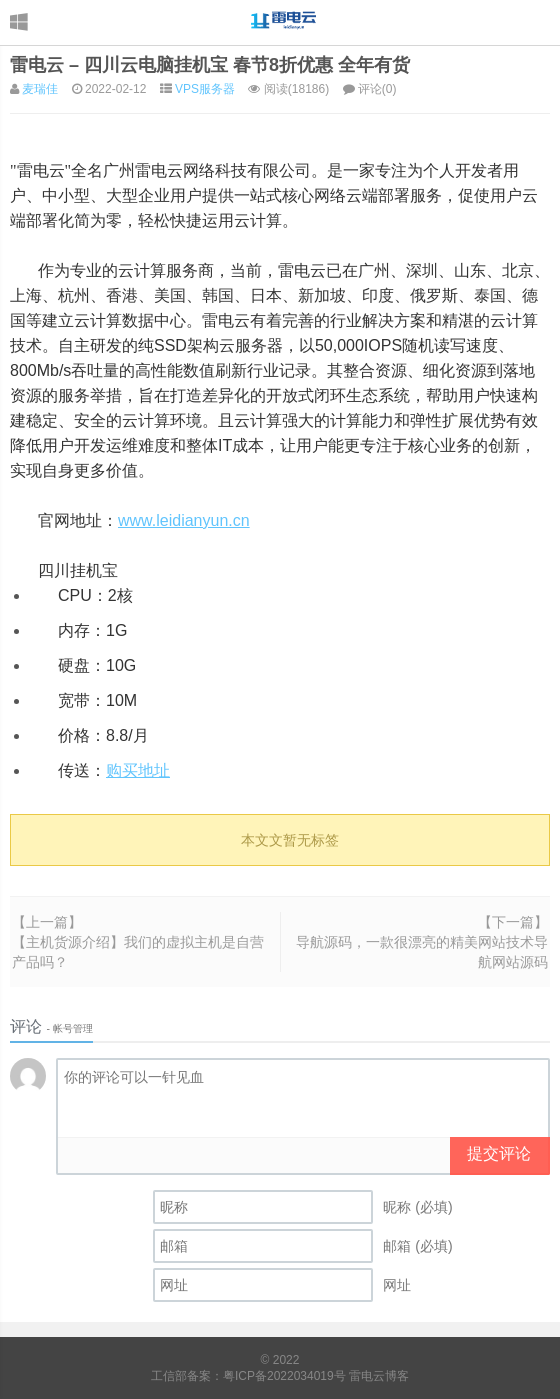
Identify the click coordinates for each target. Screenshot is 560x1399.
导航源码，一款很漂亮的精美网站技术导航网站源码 (422, 952)
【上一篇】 (47, 922)
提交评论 (499, 1153)
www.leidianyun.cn (184, 520)
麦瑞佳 (40, 89)
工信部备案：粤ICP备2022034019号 (250, 1376)
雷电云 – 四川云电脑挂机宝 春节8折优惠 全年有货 (210, 65)
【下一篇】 (513, 922)
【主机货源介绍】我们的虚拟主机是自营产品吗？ (138, 952)
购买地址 (138, 770)
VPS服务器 (205, 89)
